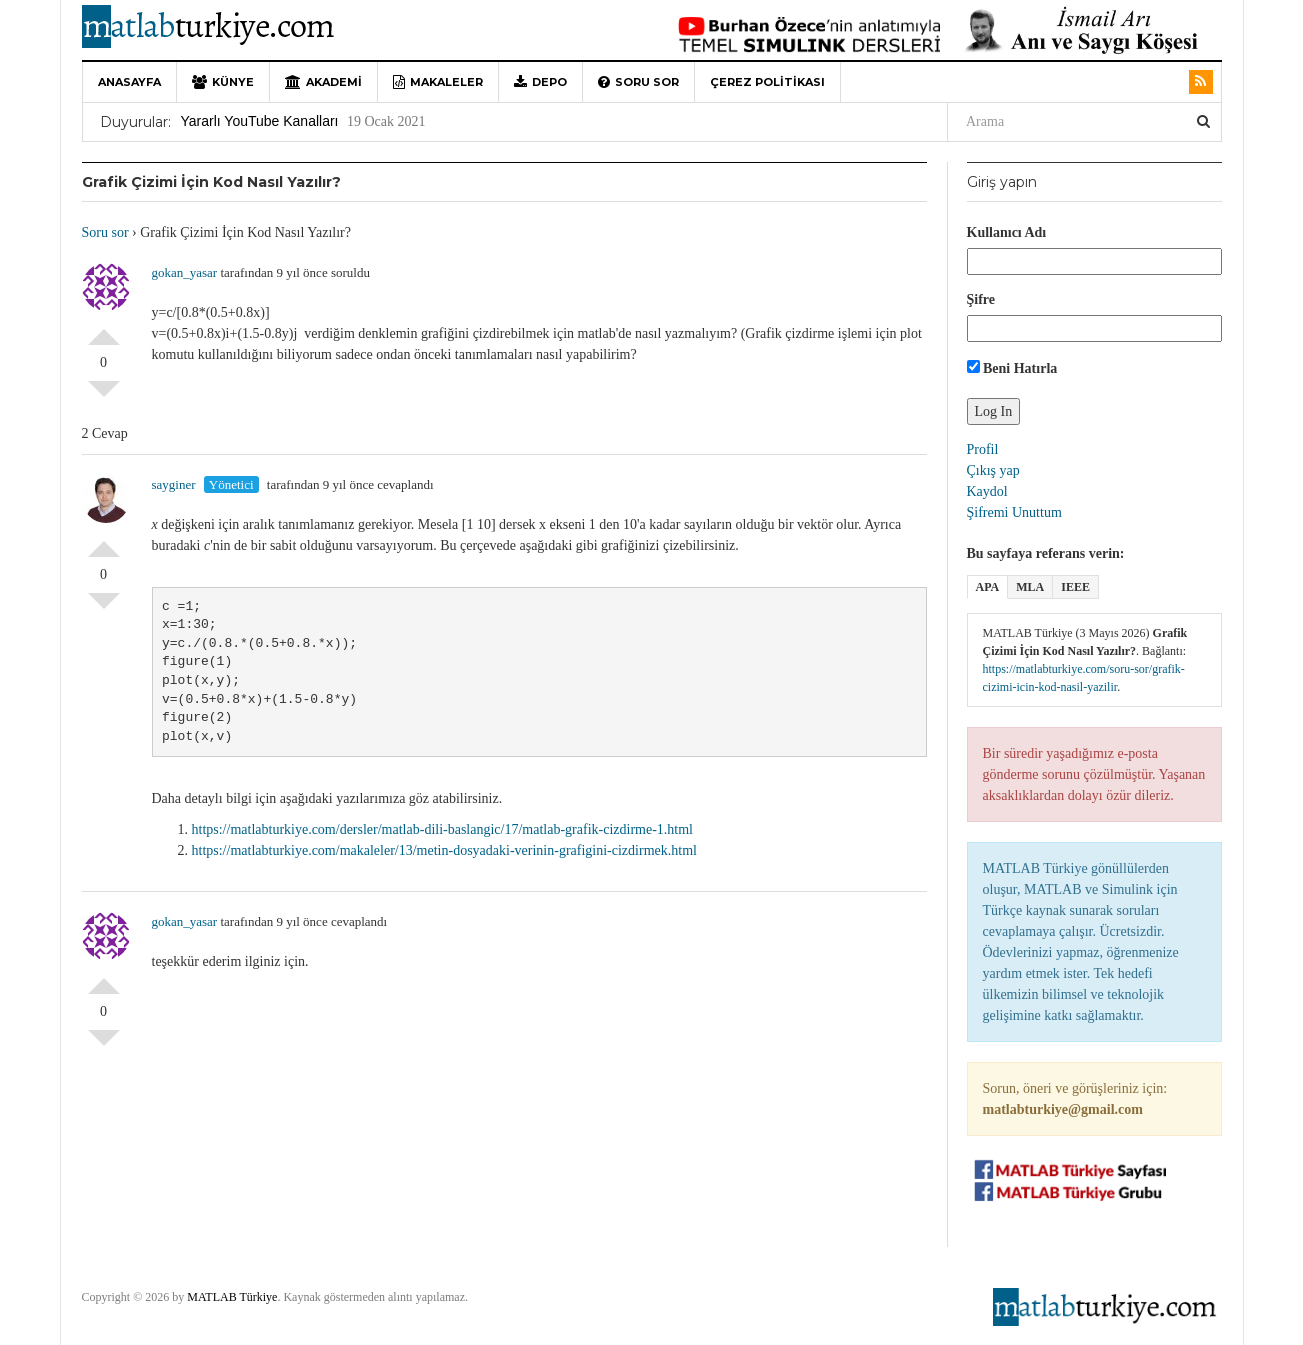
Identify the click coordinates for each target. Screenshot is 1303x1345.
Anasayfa (129, 82)
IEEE (1075, 587)
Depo (540, 82)
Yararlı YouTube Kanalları (260, 121)
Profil (983, 449)
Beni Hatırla (1012, 368)
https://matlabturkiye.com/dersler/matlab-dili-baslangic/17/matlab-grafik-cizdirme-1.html (443, 829)
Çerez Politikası (767, 82)
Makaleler (438, 82)
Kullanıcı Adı (1007, 232)
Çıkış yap (993, 470)
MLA (1030, 587)
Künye (223, 82)
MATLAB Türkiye (232, 1297)
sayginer (174, 484)
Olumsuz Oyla (104, 397)
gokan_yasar (185, 272)
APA (988, 587)
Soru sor (638, 82)
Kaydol (987, 491)
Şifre (981, 299)
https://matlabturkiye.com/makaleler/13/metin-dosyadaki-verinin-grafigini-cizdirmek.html (444, 850)
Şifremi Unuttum (1014, 512)
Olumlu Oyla (104, 329)
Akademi (323, 82)
